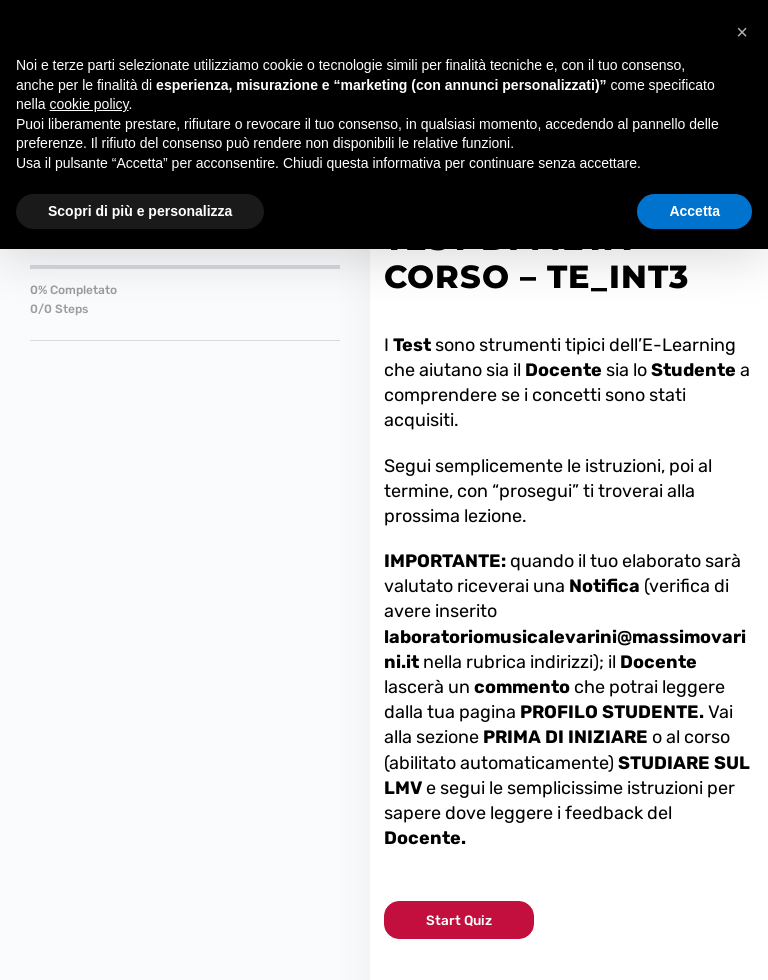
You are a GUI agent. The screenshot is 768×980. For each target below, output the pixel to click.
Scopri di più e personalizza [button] (140, 211)
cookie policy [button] (88, 104)
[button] (742, 32)
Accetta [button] (694, 211)
